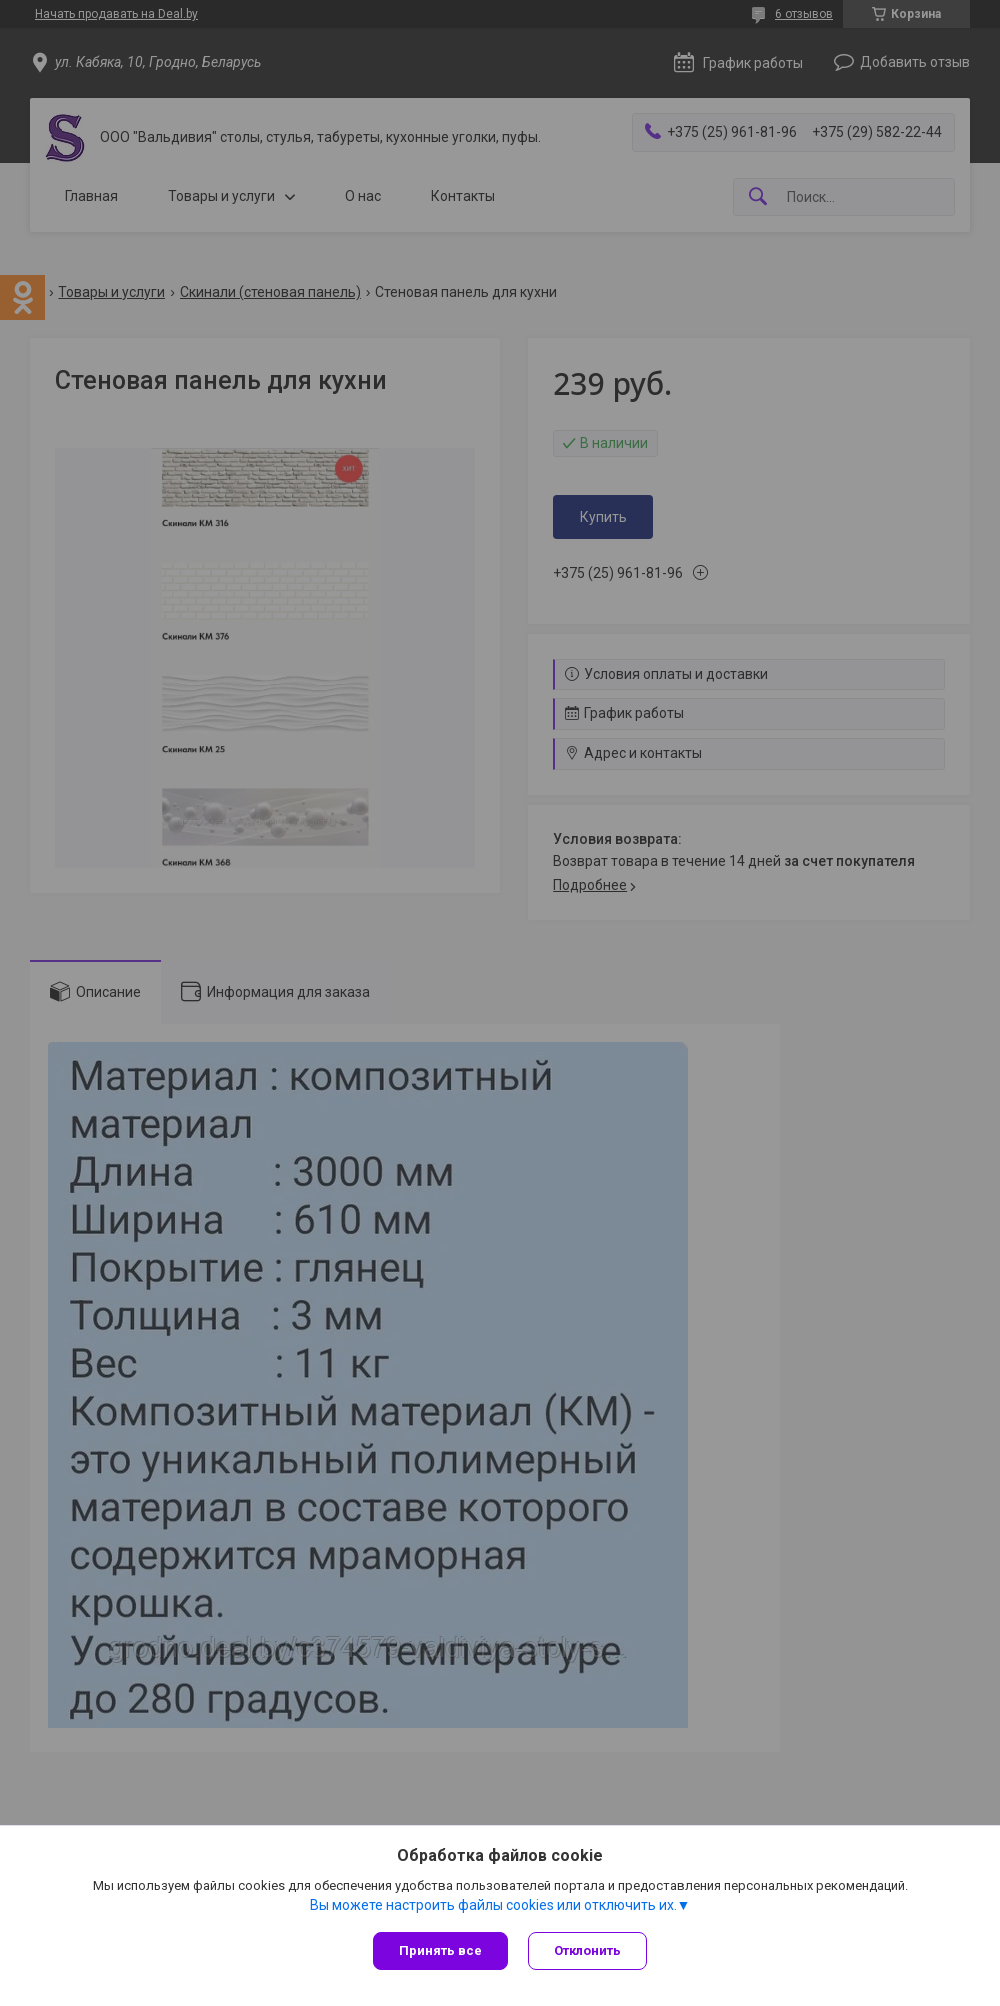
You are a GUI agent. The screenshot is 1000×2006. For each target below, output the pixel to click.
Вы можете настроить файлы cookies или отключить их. (493, 1905)
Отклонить (587, 1950)
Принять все (440, 1950)
